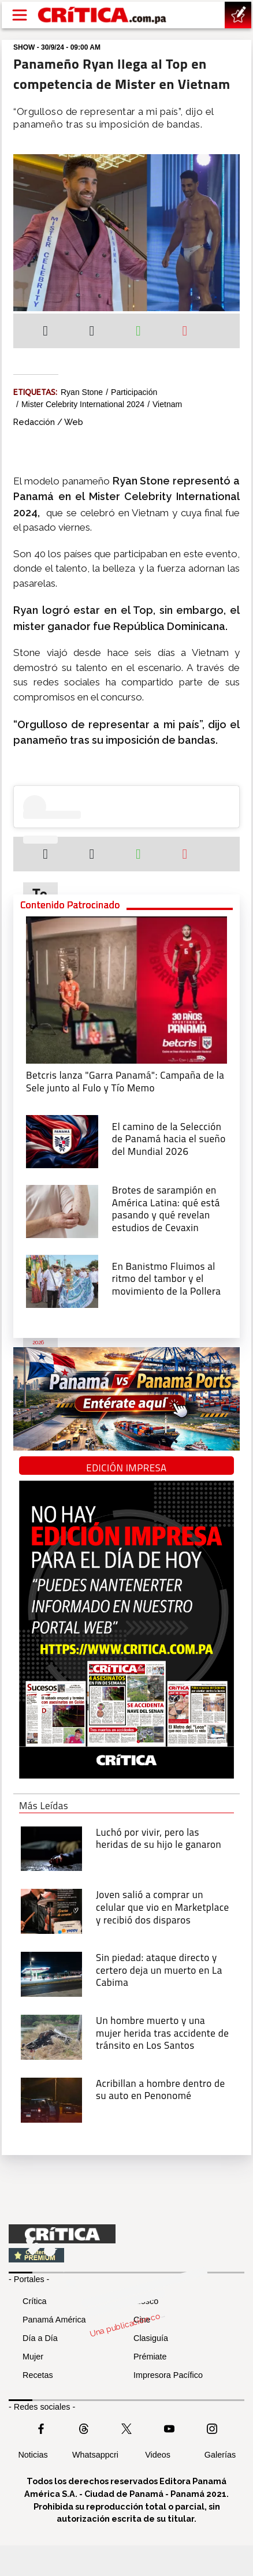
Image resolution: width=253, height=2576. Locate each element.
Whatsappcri (95, 2454)
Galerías (220, 2454)
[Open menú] (20, 15)
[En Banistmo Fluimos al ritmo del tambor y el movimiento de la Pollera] (62, 1280)
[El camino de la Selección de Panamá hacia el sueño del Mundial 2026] (62, 1140)
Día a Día (40, 2338)
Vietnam (167, 404)
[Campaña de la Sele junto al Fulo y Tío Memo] (126, 989)
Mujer (33, 2356)
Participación (134, 392)
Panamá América (54, 2319)
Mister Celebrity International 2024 (82, 404)
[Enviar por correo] (184, 332)
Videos (157, 2454)
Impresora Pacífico (168, 2375)
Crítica (35, 2301)
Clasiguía (150, 2338)
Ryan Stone (82, 392)
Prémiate (150, 2356)
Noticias (32, 2454)
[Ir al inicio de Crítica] (103, 15)
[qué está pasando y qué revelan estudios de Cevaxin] (62, 1210)
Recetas (38, 2375)
